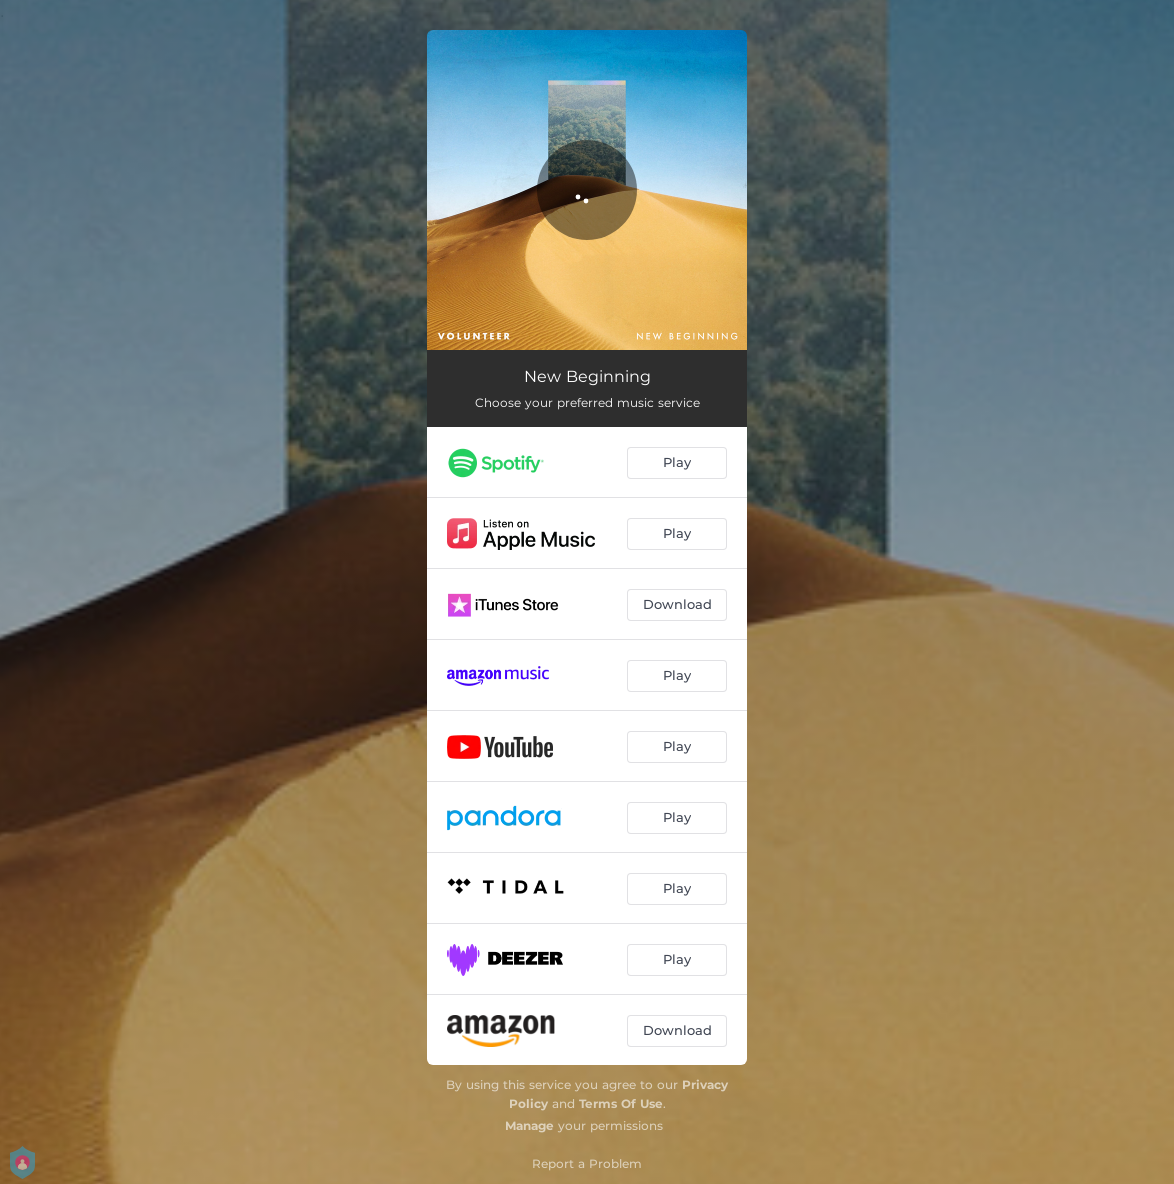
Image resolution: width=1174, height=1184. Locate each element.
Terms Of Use (621, 1103)
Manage (529, 1125)
